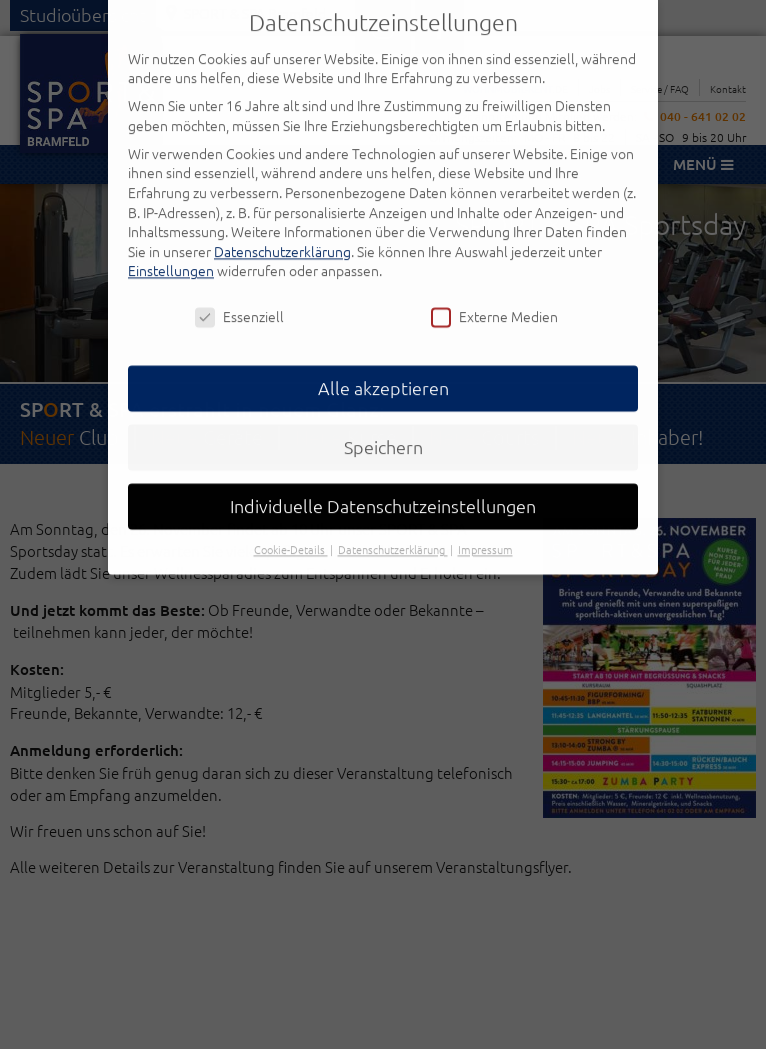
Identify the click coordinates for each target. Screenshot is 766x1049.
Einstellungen (171, 249)
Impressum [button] (485, 528)
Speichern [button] (383, 425)
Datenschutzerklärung (282, 229)
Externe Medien (494, 295)
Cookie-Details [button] (291, 528)
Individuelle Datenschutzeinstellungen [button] (383, 484)
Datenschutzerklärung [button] (393, 528)
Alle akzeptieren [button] (383, 366)
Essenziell (239, 295)
